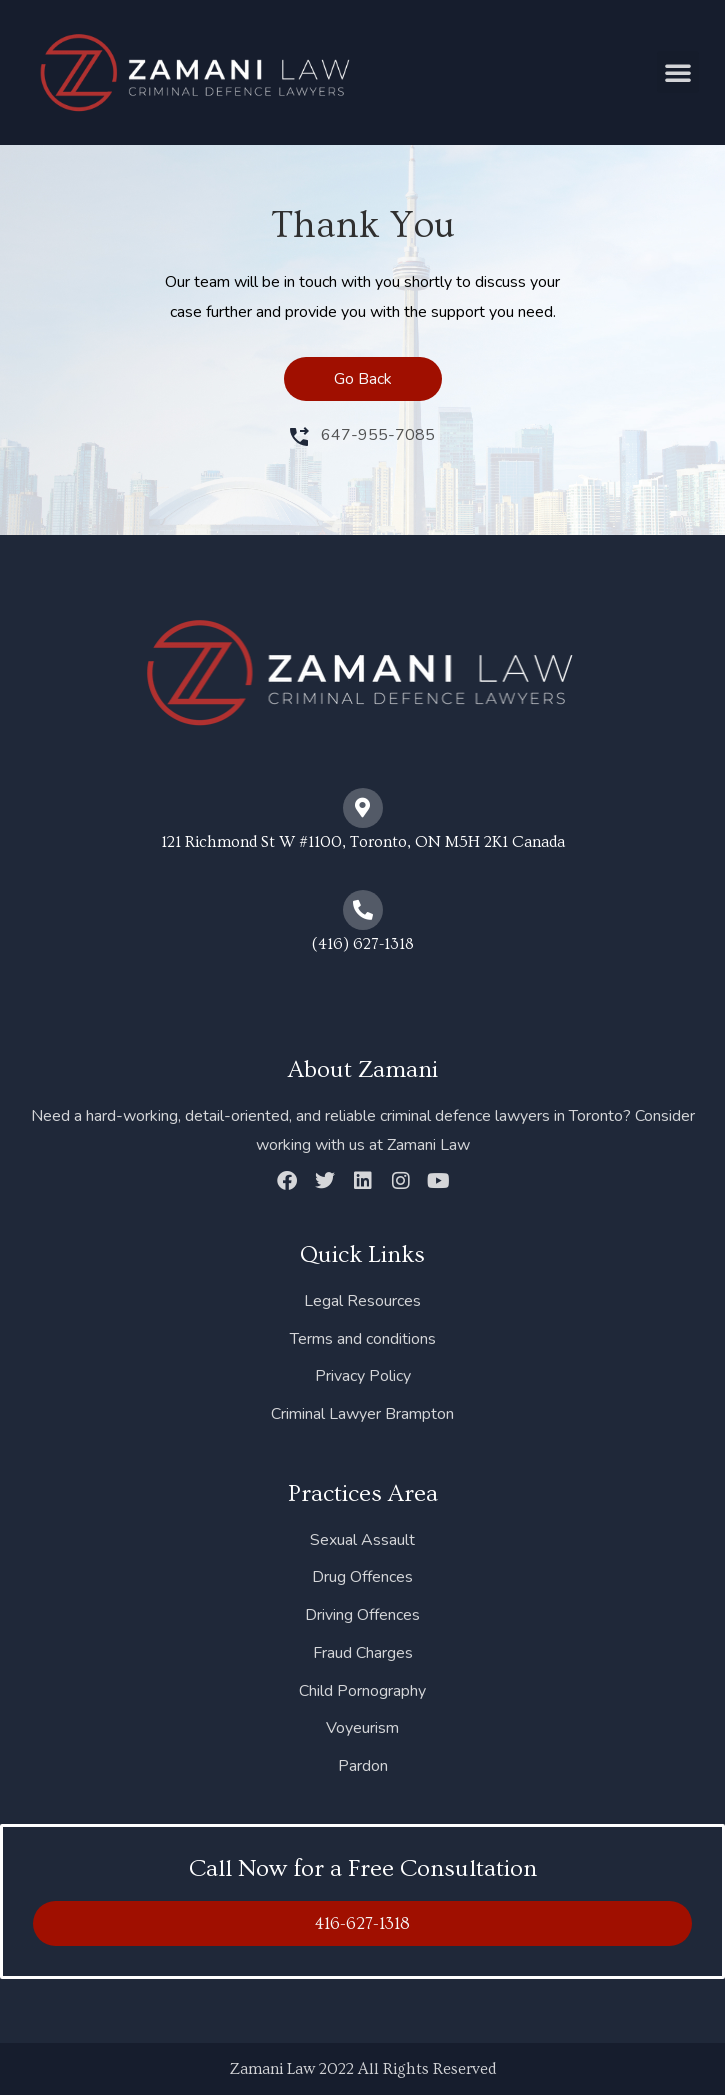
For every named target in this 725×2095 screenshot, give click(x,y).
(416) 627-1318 (363, 944)
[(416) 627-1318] (363, 910)
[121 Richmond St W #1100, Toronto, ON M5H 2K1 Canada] (363, 808)
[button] (678, 72)
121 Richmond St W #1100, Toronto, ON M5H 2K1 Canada (363, 842)
